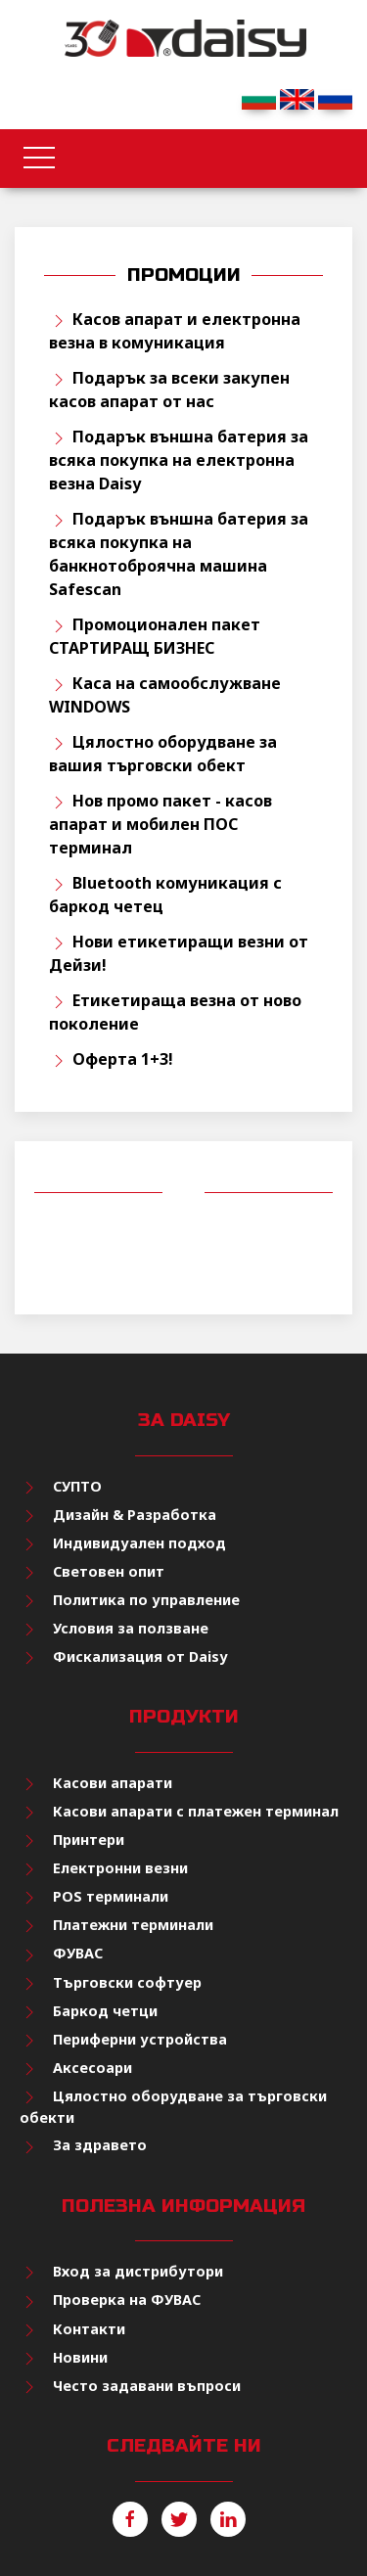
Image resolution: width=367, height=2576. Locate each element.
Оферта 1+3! (122, 1059)
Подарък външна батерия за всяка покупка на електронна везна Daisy (178, 460)
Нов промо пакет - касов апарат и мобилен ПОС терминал (160, 824)
